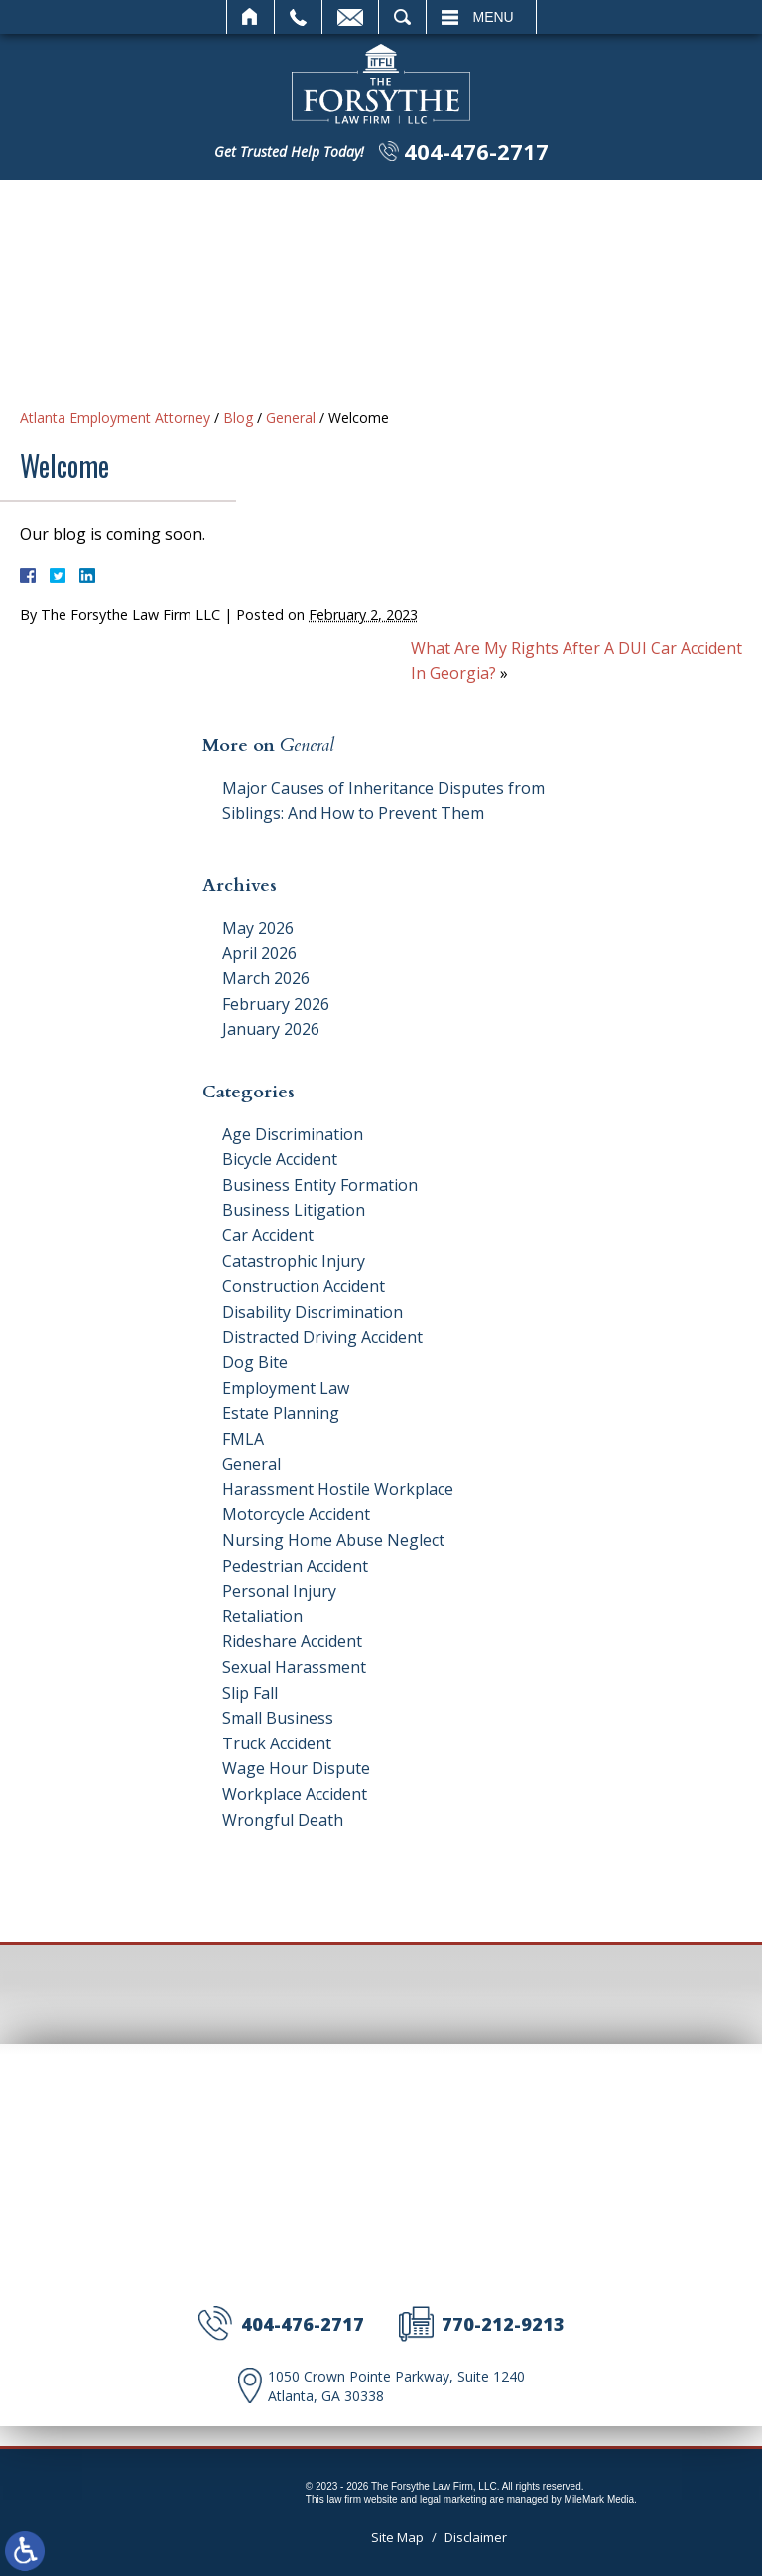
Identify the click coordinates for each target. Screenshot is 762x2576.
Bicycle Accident (279, 1159)
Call (298, 17)
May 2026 (258, 928)
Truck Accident (276, 1743)
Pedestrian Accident (295, 1566)
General (291, 417)
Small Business (277, 1718)
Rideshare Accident (292, 1641)
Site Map (397, 2537)
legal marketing (453, 2499)
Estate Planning (280, 1413)
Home (250, 17)
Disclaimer (475, 2537)
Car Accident (268, 1235)
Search (402, 17)
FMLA (243, 1439)
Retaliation (262, 1616)
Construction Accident (303, 1286)
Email (350, 17)
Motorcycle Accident (296, 1514)
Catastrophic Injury (293, 1261)
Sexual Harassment (294, 1667)
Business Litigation (293, 1210)
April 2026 (259, 953)
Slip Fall (250, 1693)
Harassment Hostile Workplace (337, 1489)
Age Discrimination (292, 1134)
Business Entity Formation (320, 1185)
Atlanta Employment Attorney (115, 417)
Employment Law (285, 1388)
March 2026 (266, 978)
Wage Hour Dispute (296, 1768)
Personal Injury (279, 1591)
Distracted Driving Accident (322, 1337)
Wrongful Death (282, 1820)
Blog (238, 417)
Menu (493, 17)
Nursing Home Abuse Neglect (333, 1540)
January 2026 (270, 1029)
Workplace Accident (294, 1794)
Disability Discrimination (312, 1312)
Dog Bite (255, 1362)
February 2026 (275, 1004)
